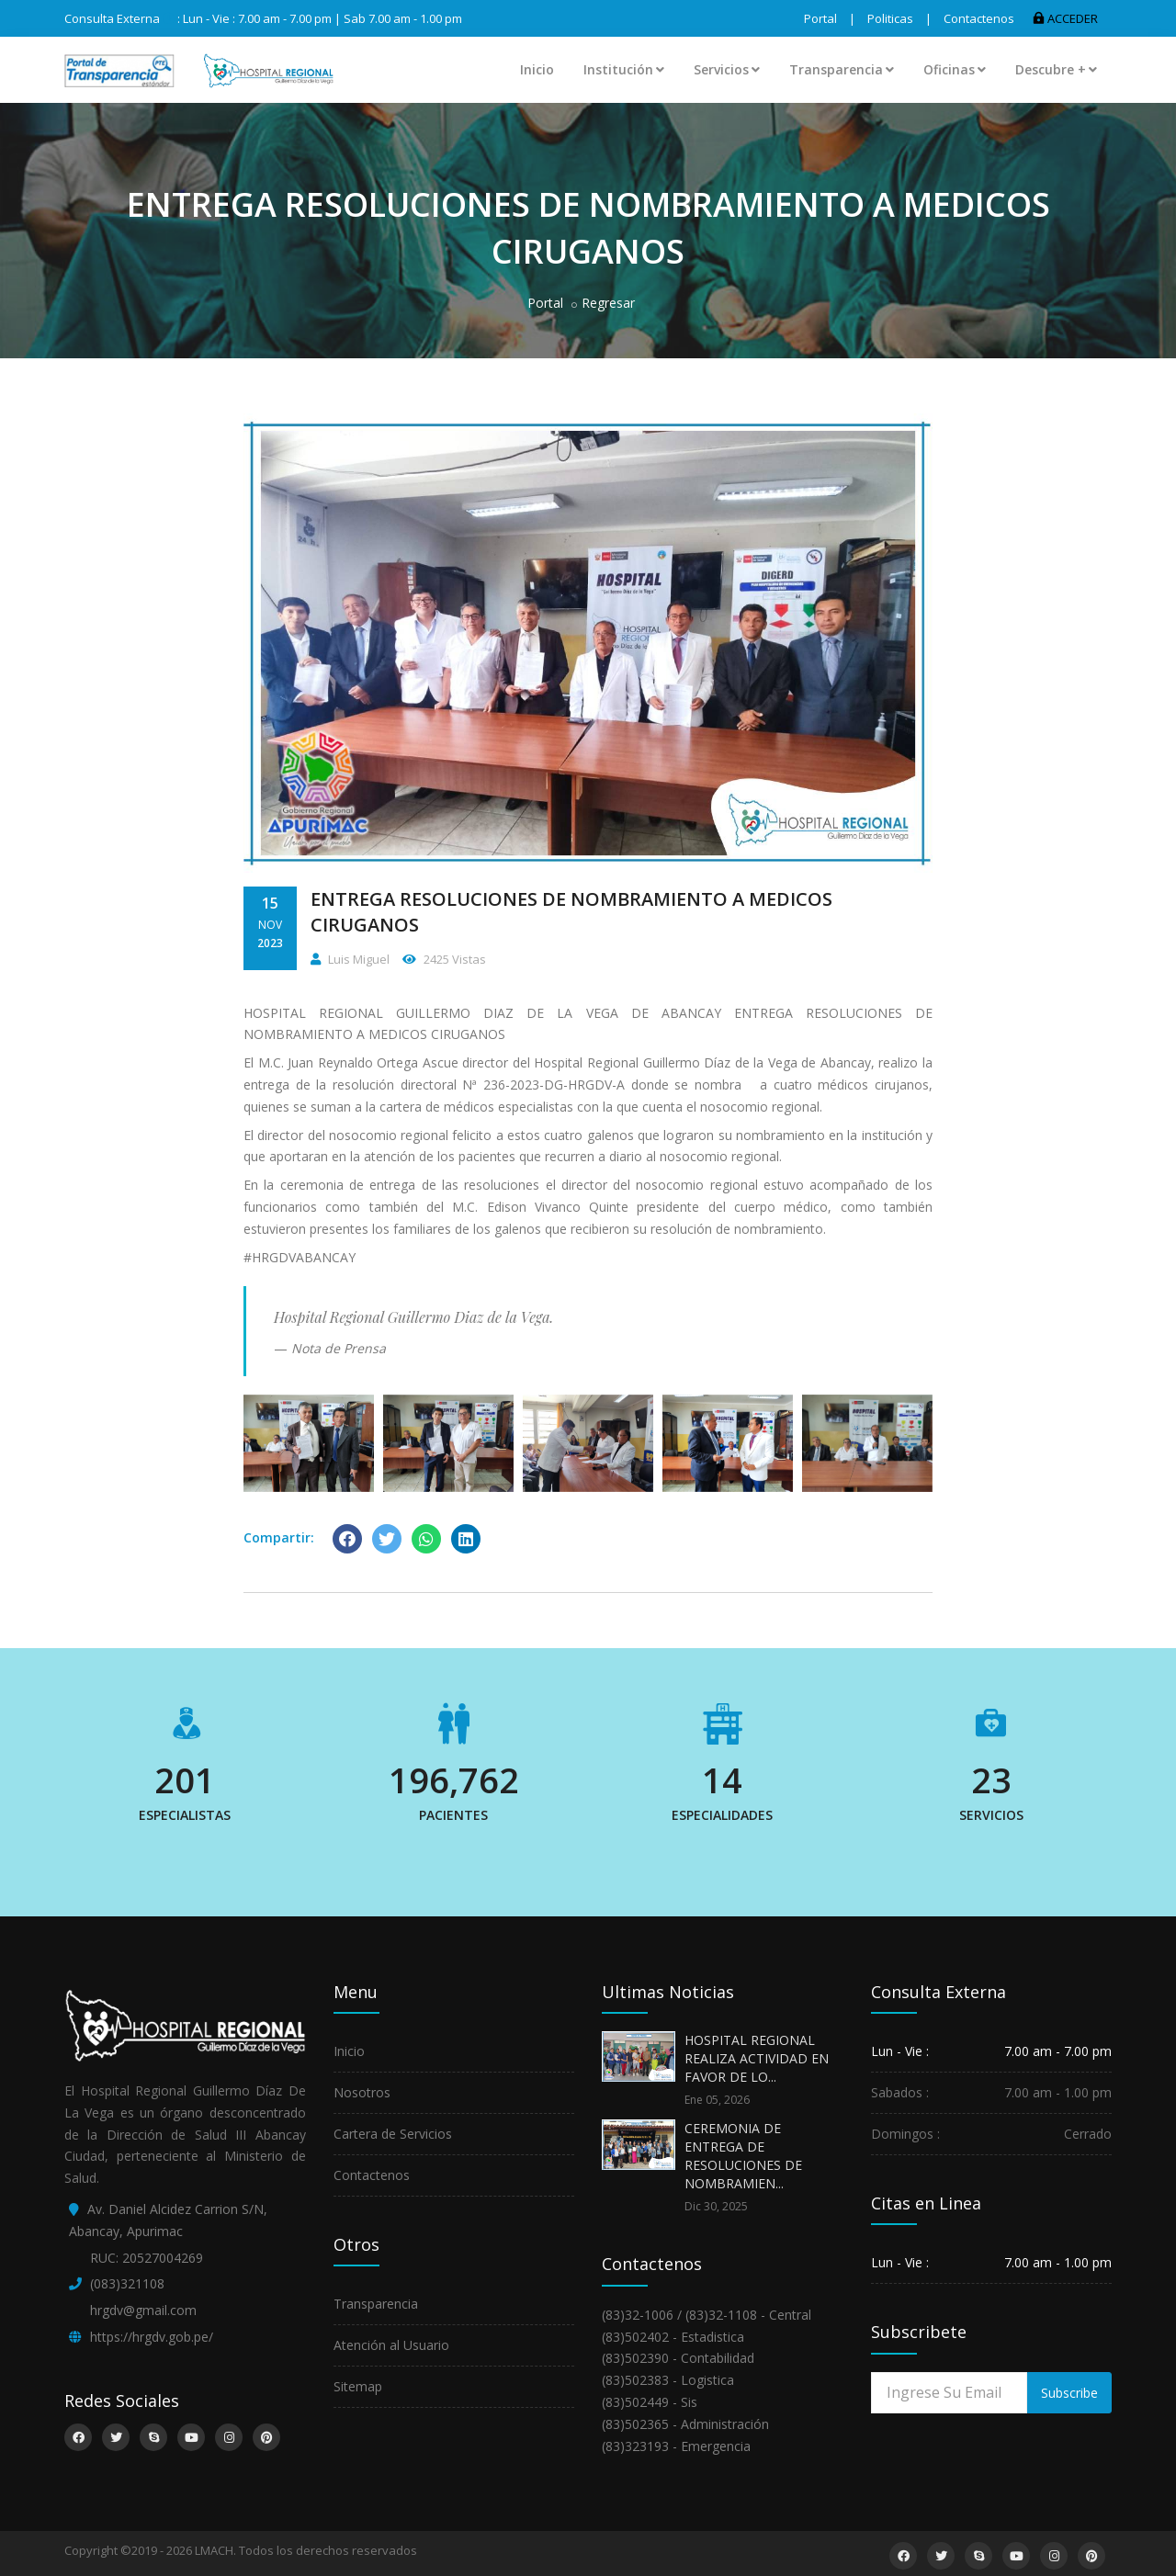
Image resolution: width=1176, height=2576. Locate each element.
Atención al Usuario (391, 2345)
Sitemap (358, 2386)
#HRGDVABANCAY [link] (299, 1257)
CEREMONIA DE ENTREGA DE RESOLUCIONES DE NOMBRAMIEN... (743, 2155)
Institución (623, 69)
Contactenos (979, 18)
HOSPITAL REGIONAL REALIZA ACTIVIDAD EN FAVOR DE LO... (756, 2058)
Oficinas (954, 69)
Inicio (537, 69)
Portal (820, 18)
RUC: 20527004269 (146, 2257)
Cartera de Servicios (393, 2133)
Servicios (727, 69)
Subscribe (1069, 2392)
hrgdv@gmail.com (143, 2310)
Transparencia (841, 69)
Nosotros (362, 2092)
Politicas (890, 18)
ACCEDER (1065, 18)
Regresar (608, 302)
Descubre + (1056, 69)
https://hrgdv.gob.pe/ (151, 2336)
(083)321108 (127, 2283)
